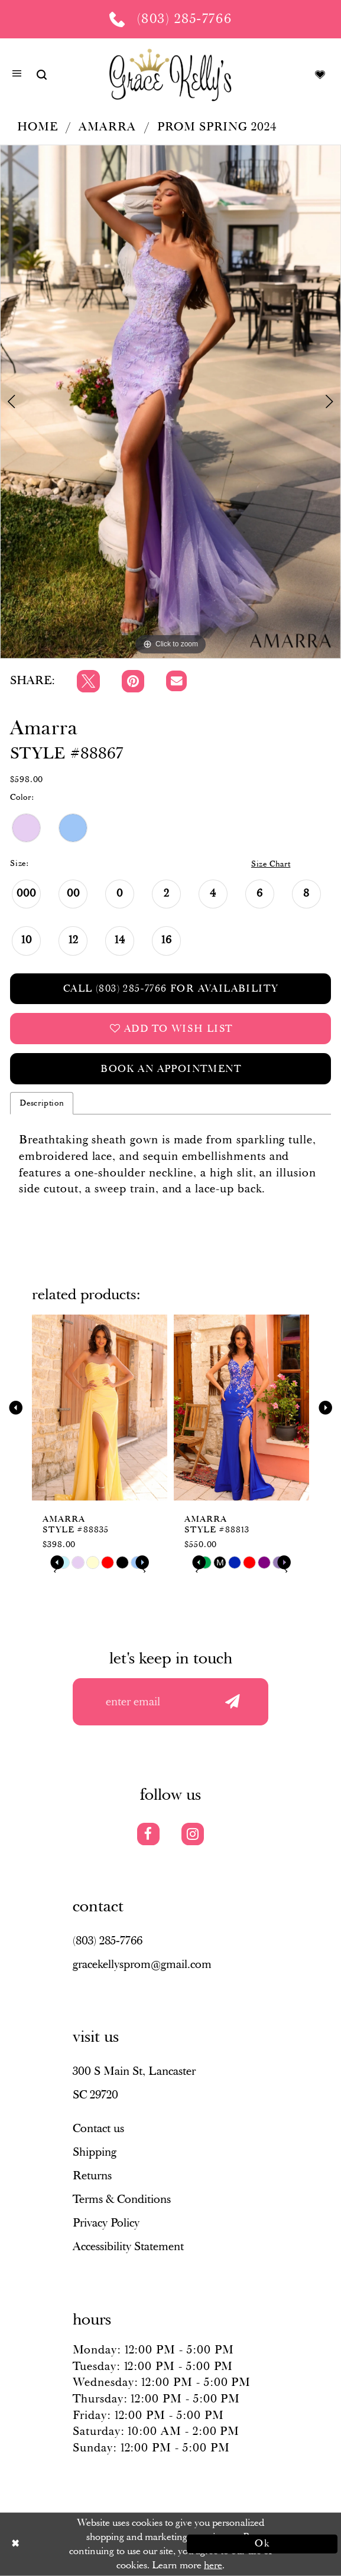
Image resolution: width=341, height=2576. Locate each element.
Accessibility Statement (128, 2247)
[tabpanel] (170, 401)
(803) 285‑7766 (107, 1941)
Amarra (107, 127)
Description (42, 1103)
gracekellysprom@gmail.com (142, 1964)
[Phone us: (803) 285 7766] (170, 19)
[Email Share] (176, 681)
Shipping (94, 2152)
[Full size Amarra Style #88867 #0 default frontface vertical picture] (170, 401)
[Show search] (41, 74)
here (213, 2565)
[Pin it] (133, 681)
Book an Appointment (170, 1069)
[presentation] (99, 1408)
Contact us (98, 2128)
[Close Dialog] (79, 2544)
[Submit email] (232, 1701)
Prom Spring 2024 (217, 127)
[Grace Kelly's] (170, 74)
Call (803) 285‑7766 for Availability (171, 989)
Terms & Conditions (122, 2199)
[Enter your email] (170, 1701)
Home (37, 127)
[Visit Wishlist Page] (320, 74)
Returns (92, 2176)
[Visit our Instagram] (192, 1834)
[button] (17, 75)
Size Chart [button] (270, 864)
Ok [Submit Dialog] (262, 2544)
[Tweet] (88, 681)
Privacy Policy (106, 2223)
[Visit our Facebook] (148, 1834)
